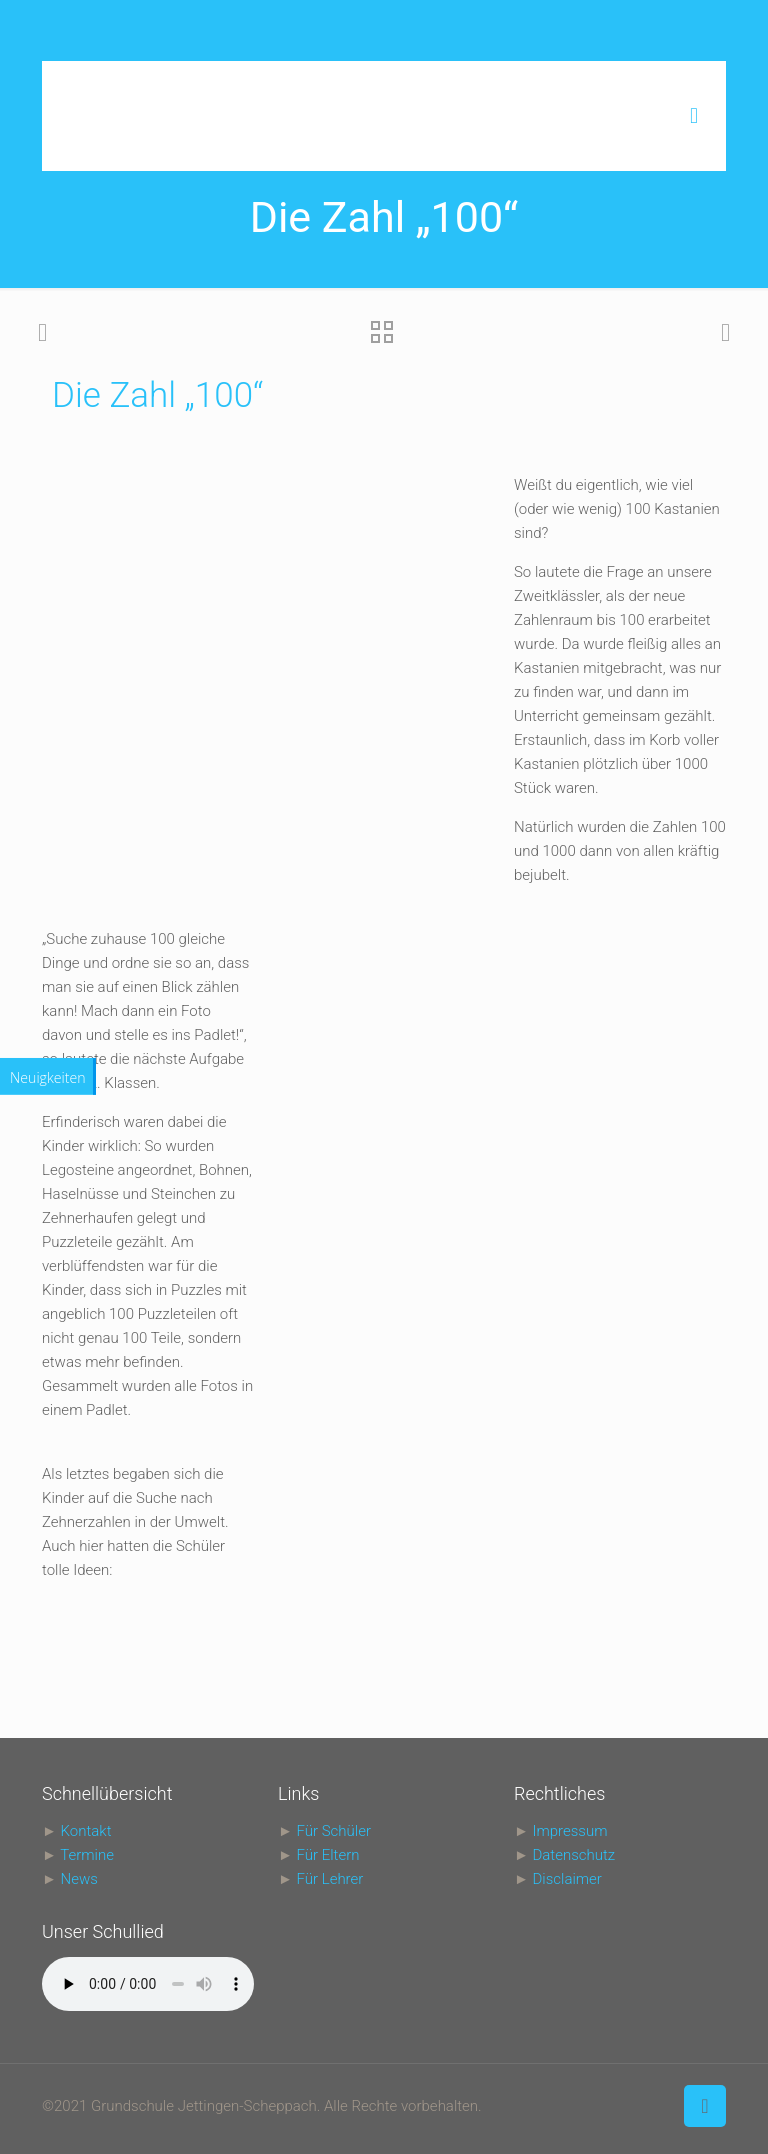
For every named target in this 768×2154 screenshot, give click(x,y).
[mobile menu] (694, 116)
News (79, 1879)
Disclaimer (566, 1879)
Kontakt (86, 1831)
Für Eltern (328, 1855)
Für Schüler (334, 1831)
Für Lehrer (330, 1879)
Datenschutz (573, 1855)
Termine (87, 1855)
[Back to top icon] (705, 2106)
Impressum (569, 1831)
